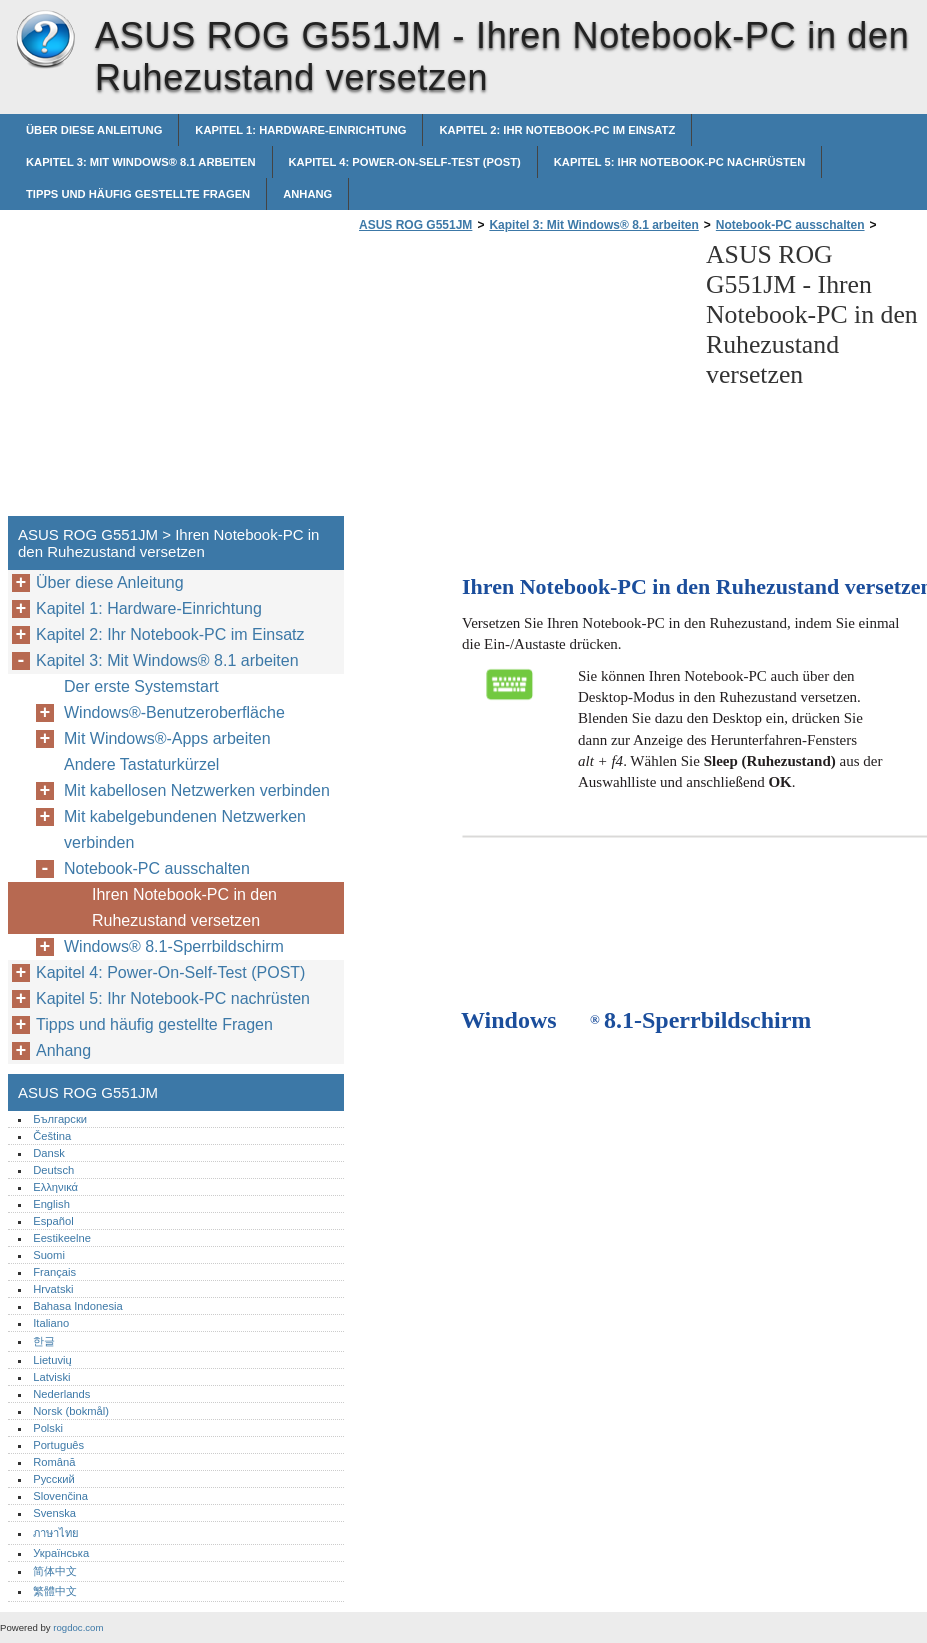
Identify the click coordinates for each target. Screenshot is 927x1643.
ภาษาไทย (56, 1533)
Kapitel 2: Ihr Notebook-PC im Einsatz (557, 130)
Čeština (52, 1136)
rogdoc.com (78, 1627)
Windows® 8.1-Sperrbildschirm (174, 946)
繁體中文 (55, 1591)
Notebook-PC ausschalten (790, 225)
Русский (54, 1479)
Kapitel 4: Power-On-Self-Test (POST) (405, 162)
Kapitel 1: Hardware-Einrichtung (300, 130)
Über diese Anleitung (94, 130)
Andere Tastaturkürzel (141, 764)
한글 (44, 1341)
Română (54, 1462)
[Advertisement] (522, 380)
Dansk (49, 1153)
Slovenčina (60, 1496)
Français (54, 1272)
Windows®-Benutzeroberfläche (174, 712)
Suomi (49, 1255)
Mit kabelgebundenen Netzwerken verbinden (185, 829)
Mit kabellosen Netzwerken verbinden (197, 790)
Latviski (51, 1377)
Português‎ (58, 1445)
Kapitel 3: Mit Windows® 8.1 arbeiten (141, 162)
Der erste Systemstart (141, 686)
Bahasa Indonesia (78, 1306)
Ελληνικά (55, 1187)
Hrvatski (53, 1289)
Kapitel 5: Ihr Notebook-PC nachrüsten (680, 162)
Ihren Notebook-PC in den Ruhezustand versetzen (184, 907)
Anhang (307, 194)
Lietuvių (52, 1360)
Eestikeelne (62, 1238)
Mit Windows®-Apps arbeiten (167, 738)
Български (60, 1119)
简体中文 (55, 1571)
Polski (48, 1428)
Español (53, 1221)
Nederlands (61, 1394)
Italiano (51, 1323)
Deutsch (53, 1170)
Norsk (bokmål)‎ (71, 1411)
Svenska (54, 1513)
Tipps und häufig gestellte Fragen (138, 194)
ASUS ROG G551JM (45, 40)
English (51, 1204)
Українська (61, 1553)
